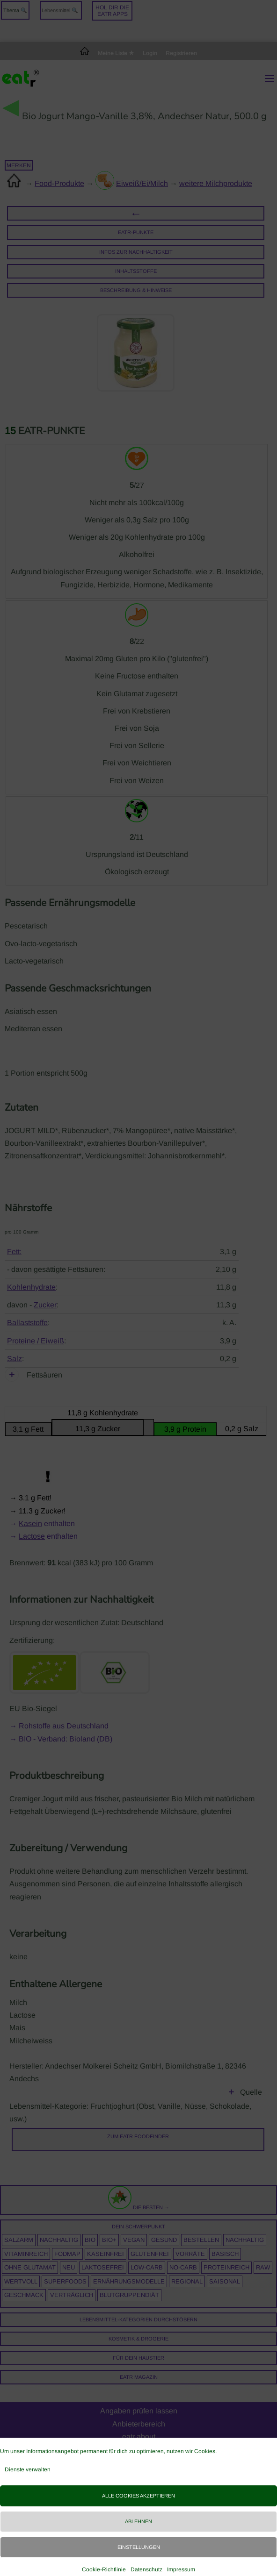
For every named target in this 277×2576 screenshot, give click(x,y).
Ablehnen (138, 2521)
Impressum (181, 2569)
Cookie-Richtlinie (104, 2569)
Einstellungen (138, 2547)
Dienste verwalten (28, 2469)
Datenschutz (146, 2569)
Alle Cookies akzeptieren (138, 2495)
